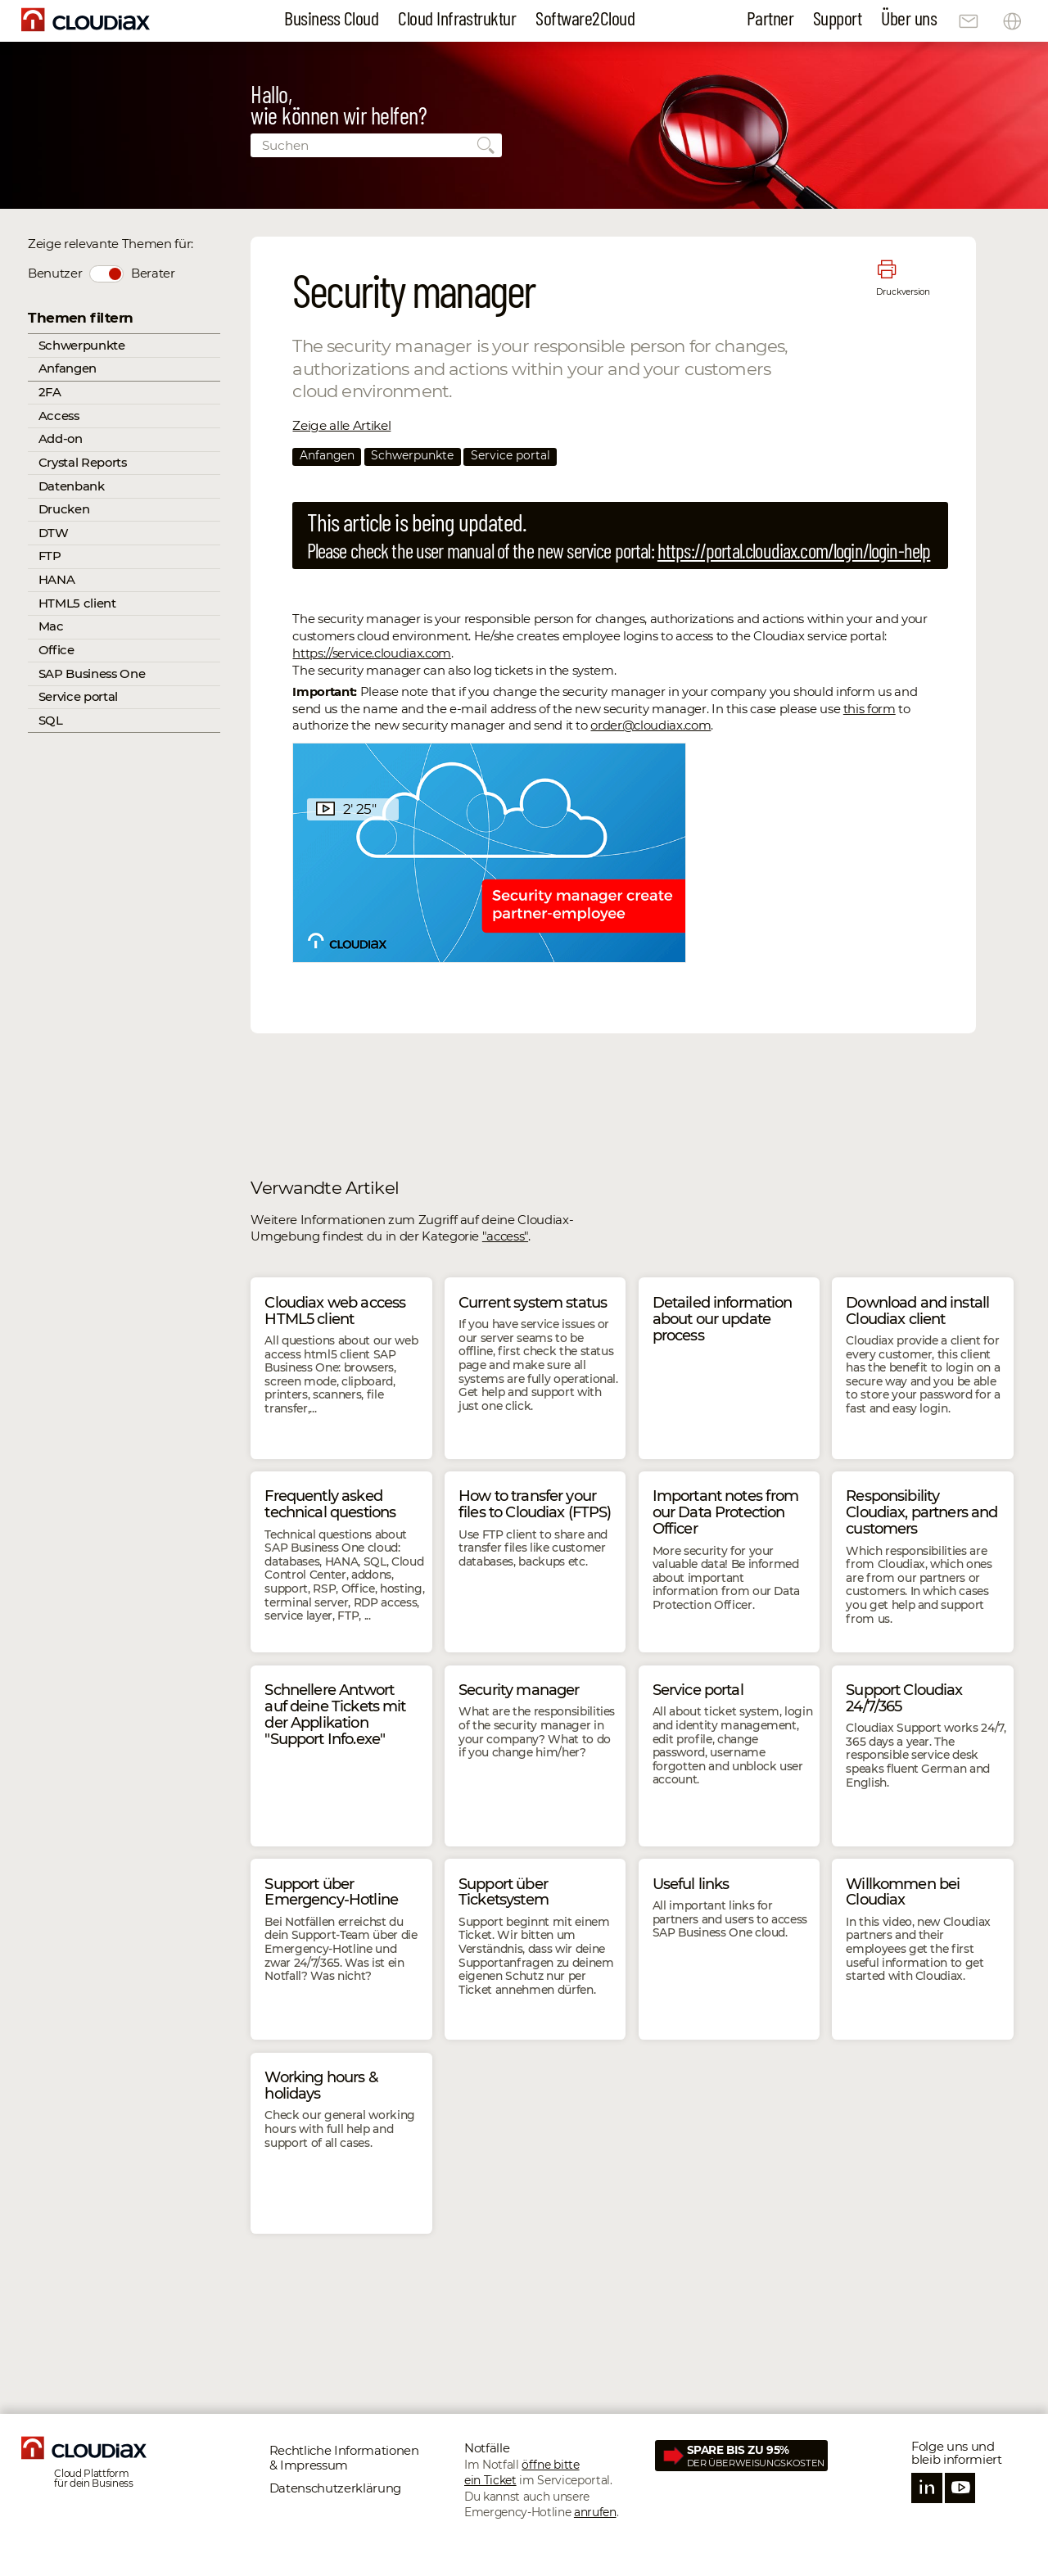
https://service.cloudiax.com (371, 653)
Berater (153, 273)
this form (869, 709)
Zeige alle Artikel (341, 425)
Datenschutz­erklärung (335, 2488)
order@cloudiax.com (650, 725)
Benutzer (55, 273)
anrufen (595, 2512)
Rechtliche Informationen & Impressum (344, 2458)
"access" (505, 1236)
